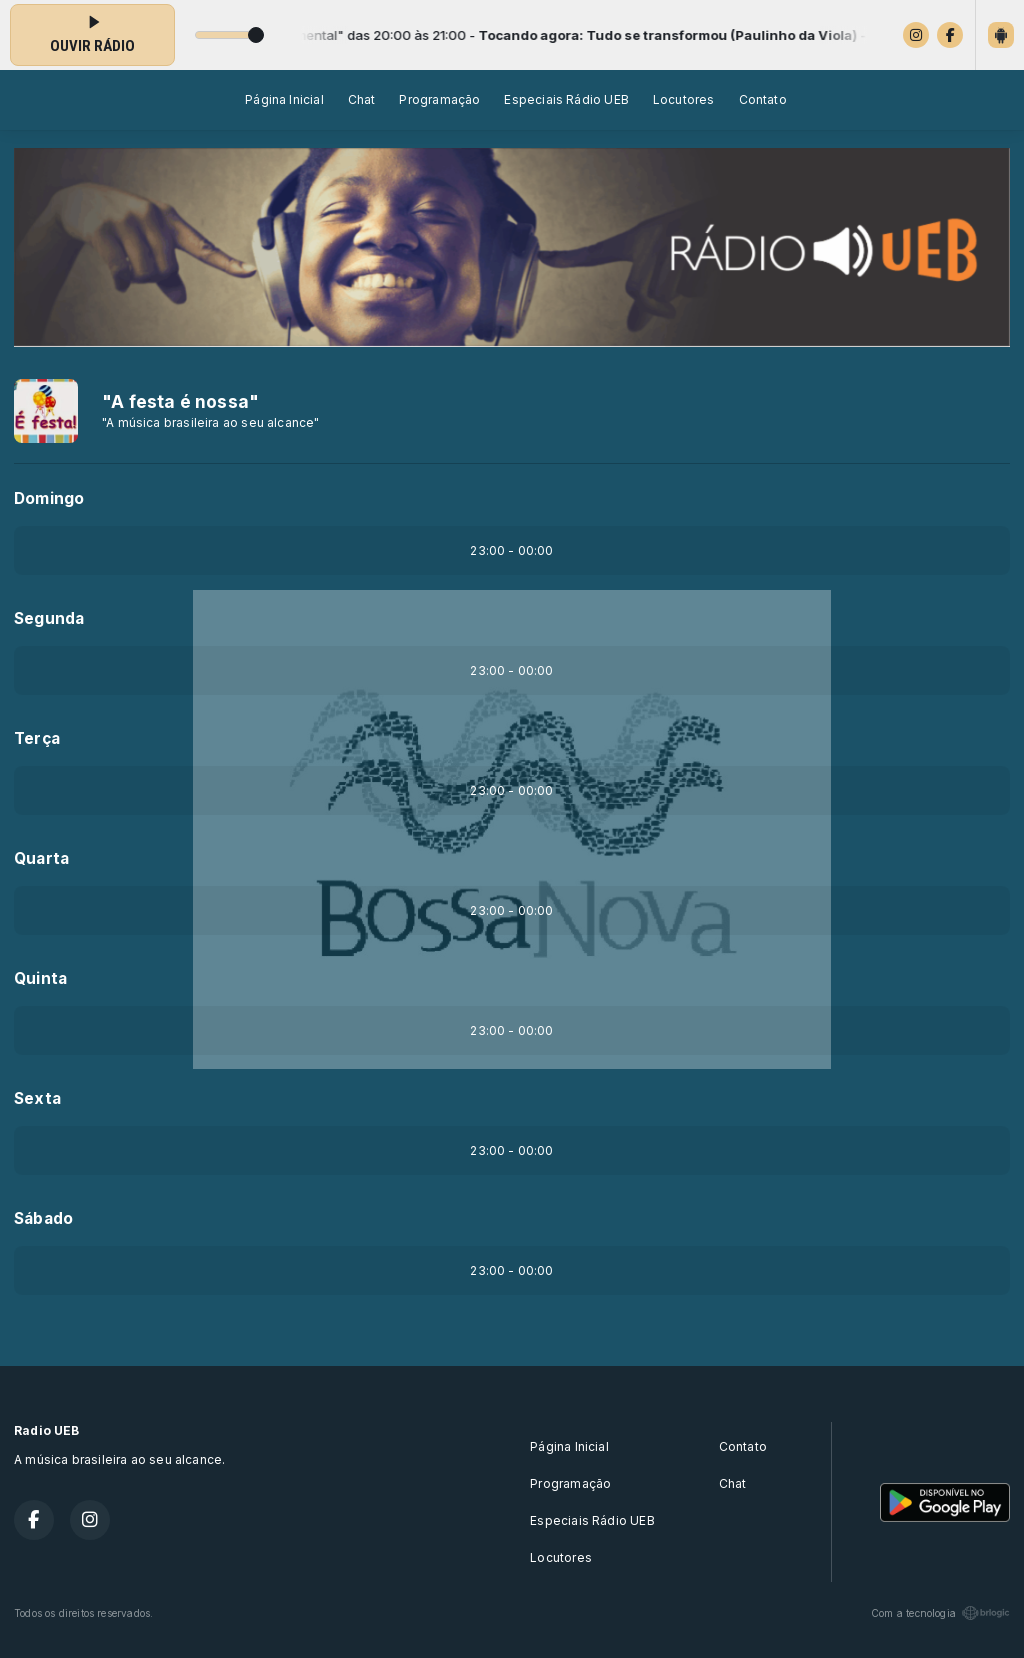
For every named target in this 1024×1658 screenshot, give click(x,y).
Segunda (49, 618)
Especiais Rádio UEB (566, 99)
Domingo (49, 498)
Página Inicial (284, 99)
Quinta (40, 978)
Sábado (43, 1218)
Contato (763, 99)
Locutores (684, 99)
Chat (362, 99)
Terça (37, 738)
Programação (439, 99)
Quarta (41, 858)
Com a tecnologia (940, 1613)
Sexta (37, 1098)
